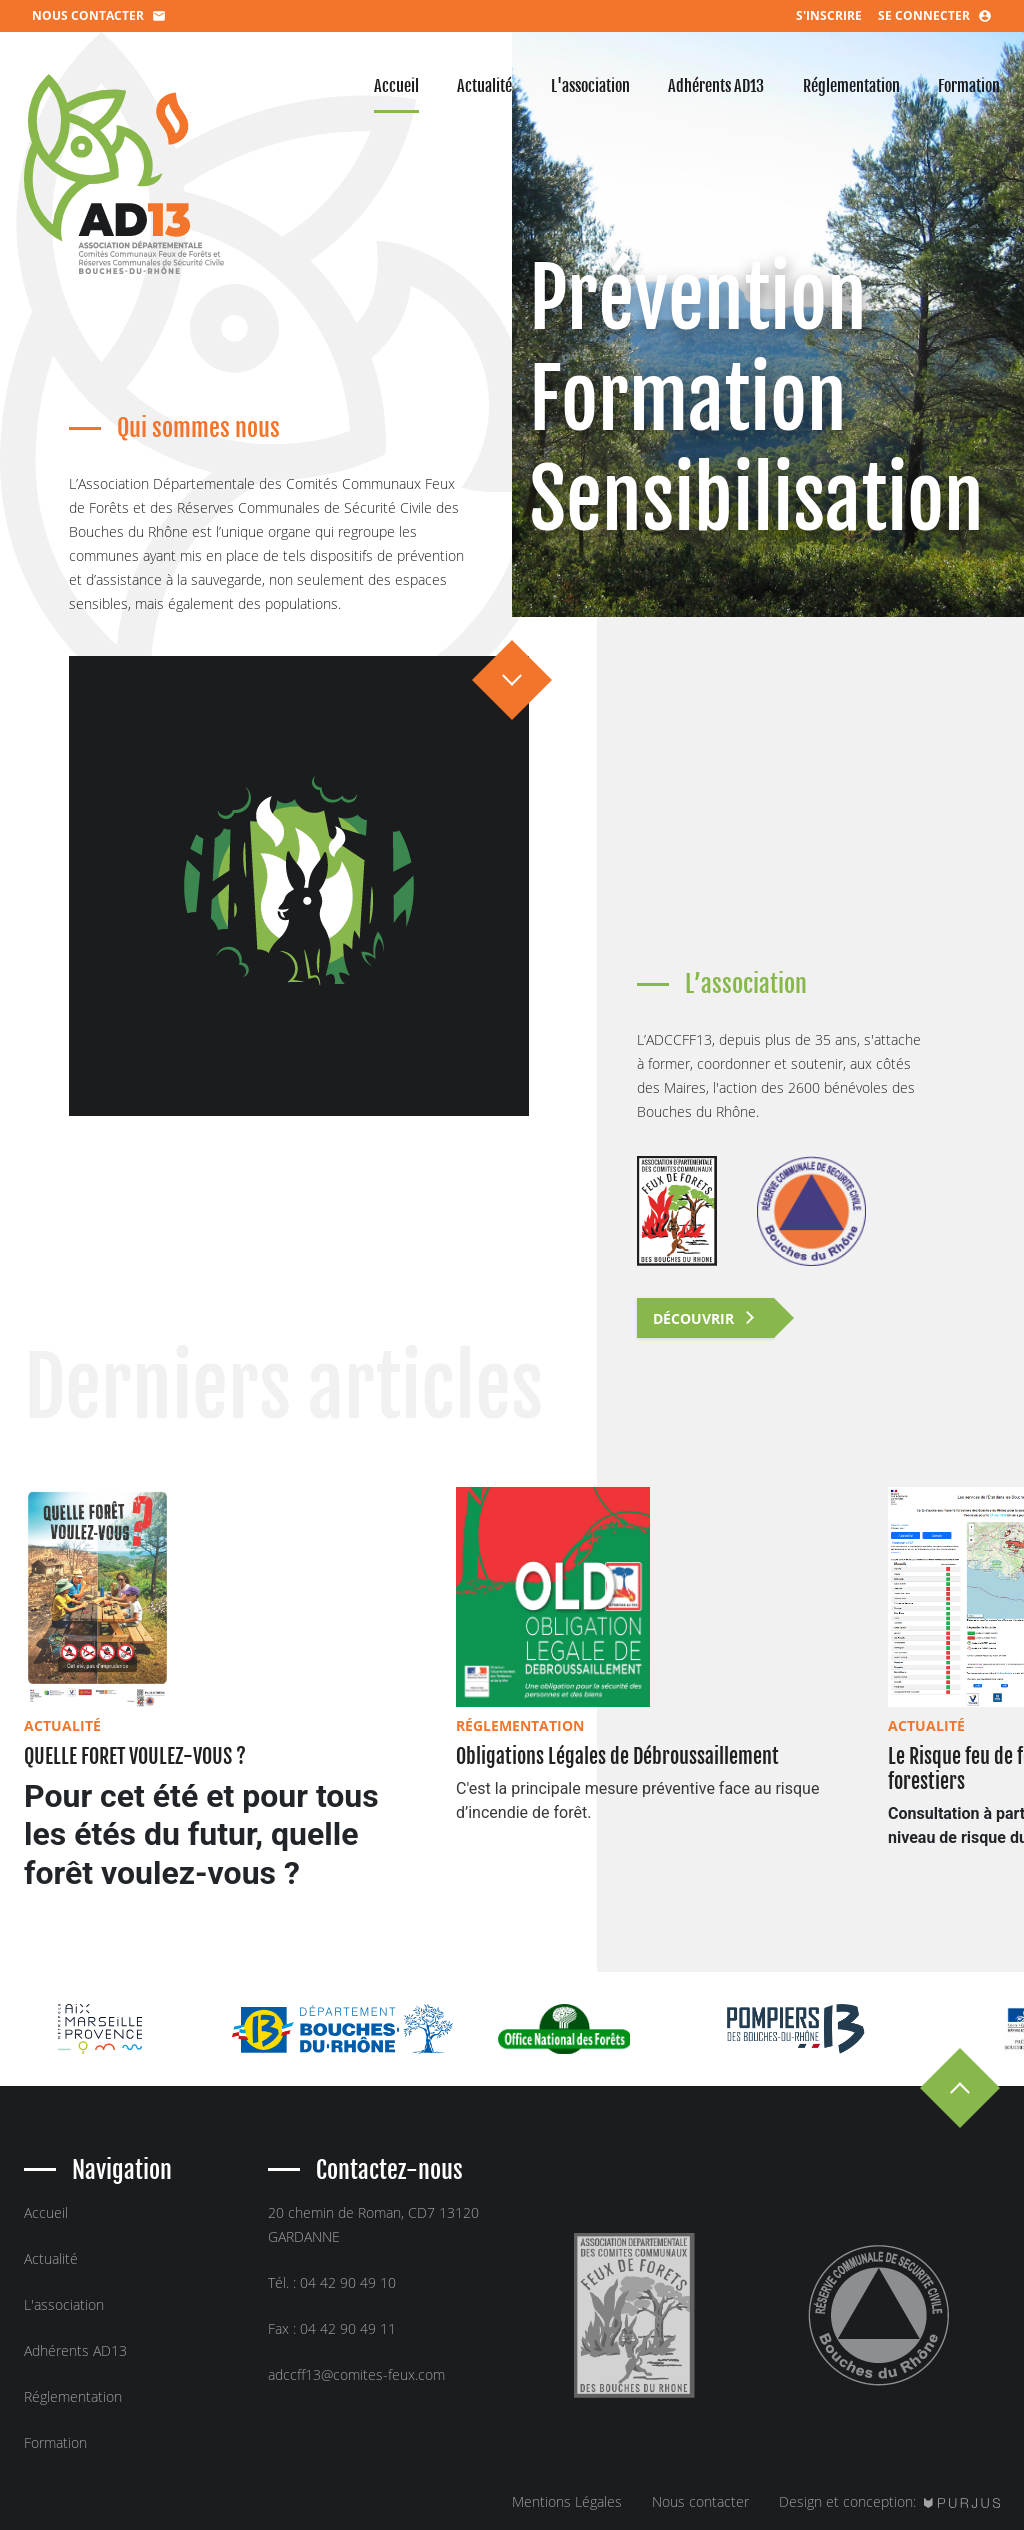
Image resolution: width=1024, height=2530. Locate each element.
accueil (396, 86)
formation (969, 86)
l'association (590, 86)
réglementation (851, 86)
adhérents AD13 (716, 86)
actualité (484, 86)
